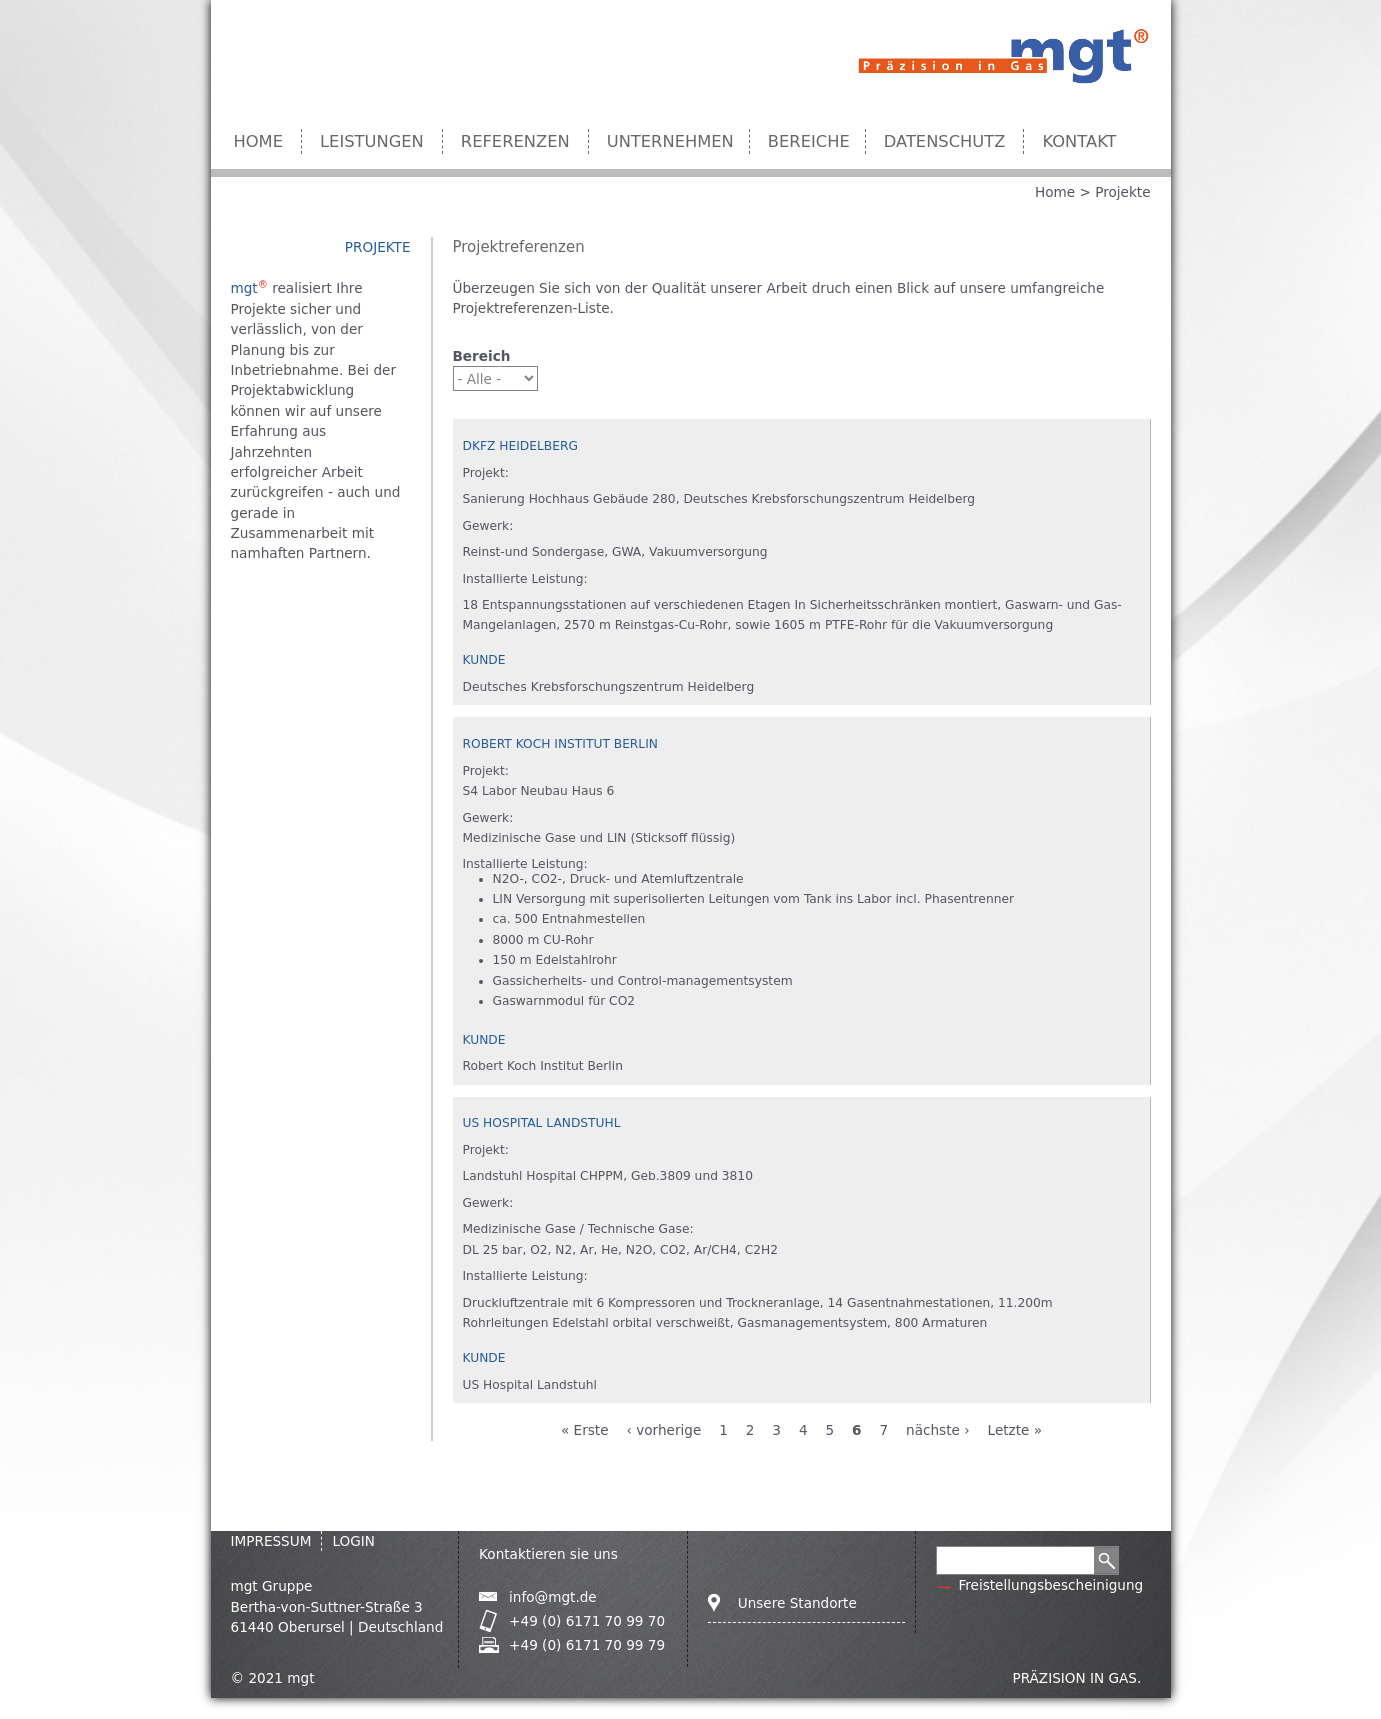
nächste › (938, 1430)
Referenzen (515, 141)
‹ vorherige (663, 1430)
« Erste (585, 1430)
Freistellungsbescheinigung (1050, 1585)
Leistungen (372, 141)
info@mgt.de (553, 1597)
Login (353, 1541)
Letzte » (1015, 1430)
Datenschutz (945, 141)
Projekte (1122, 192)
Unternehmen (670, 141)
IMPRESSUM (271, 1541)
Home (259, 141)
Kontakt (1079, 141)
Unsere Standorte (797, 1603)
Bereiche (809, 141)
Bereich (482, 356)
